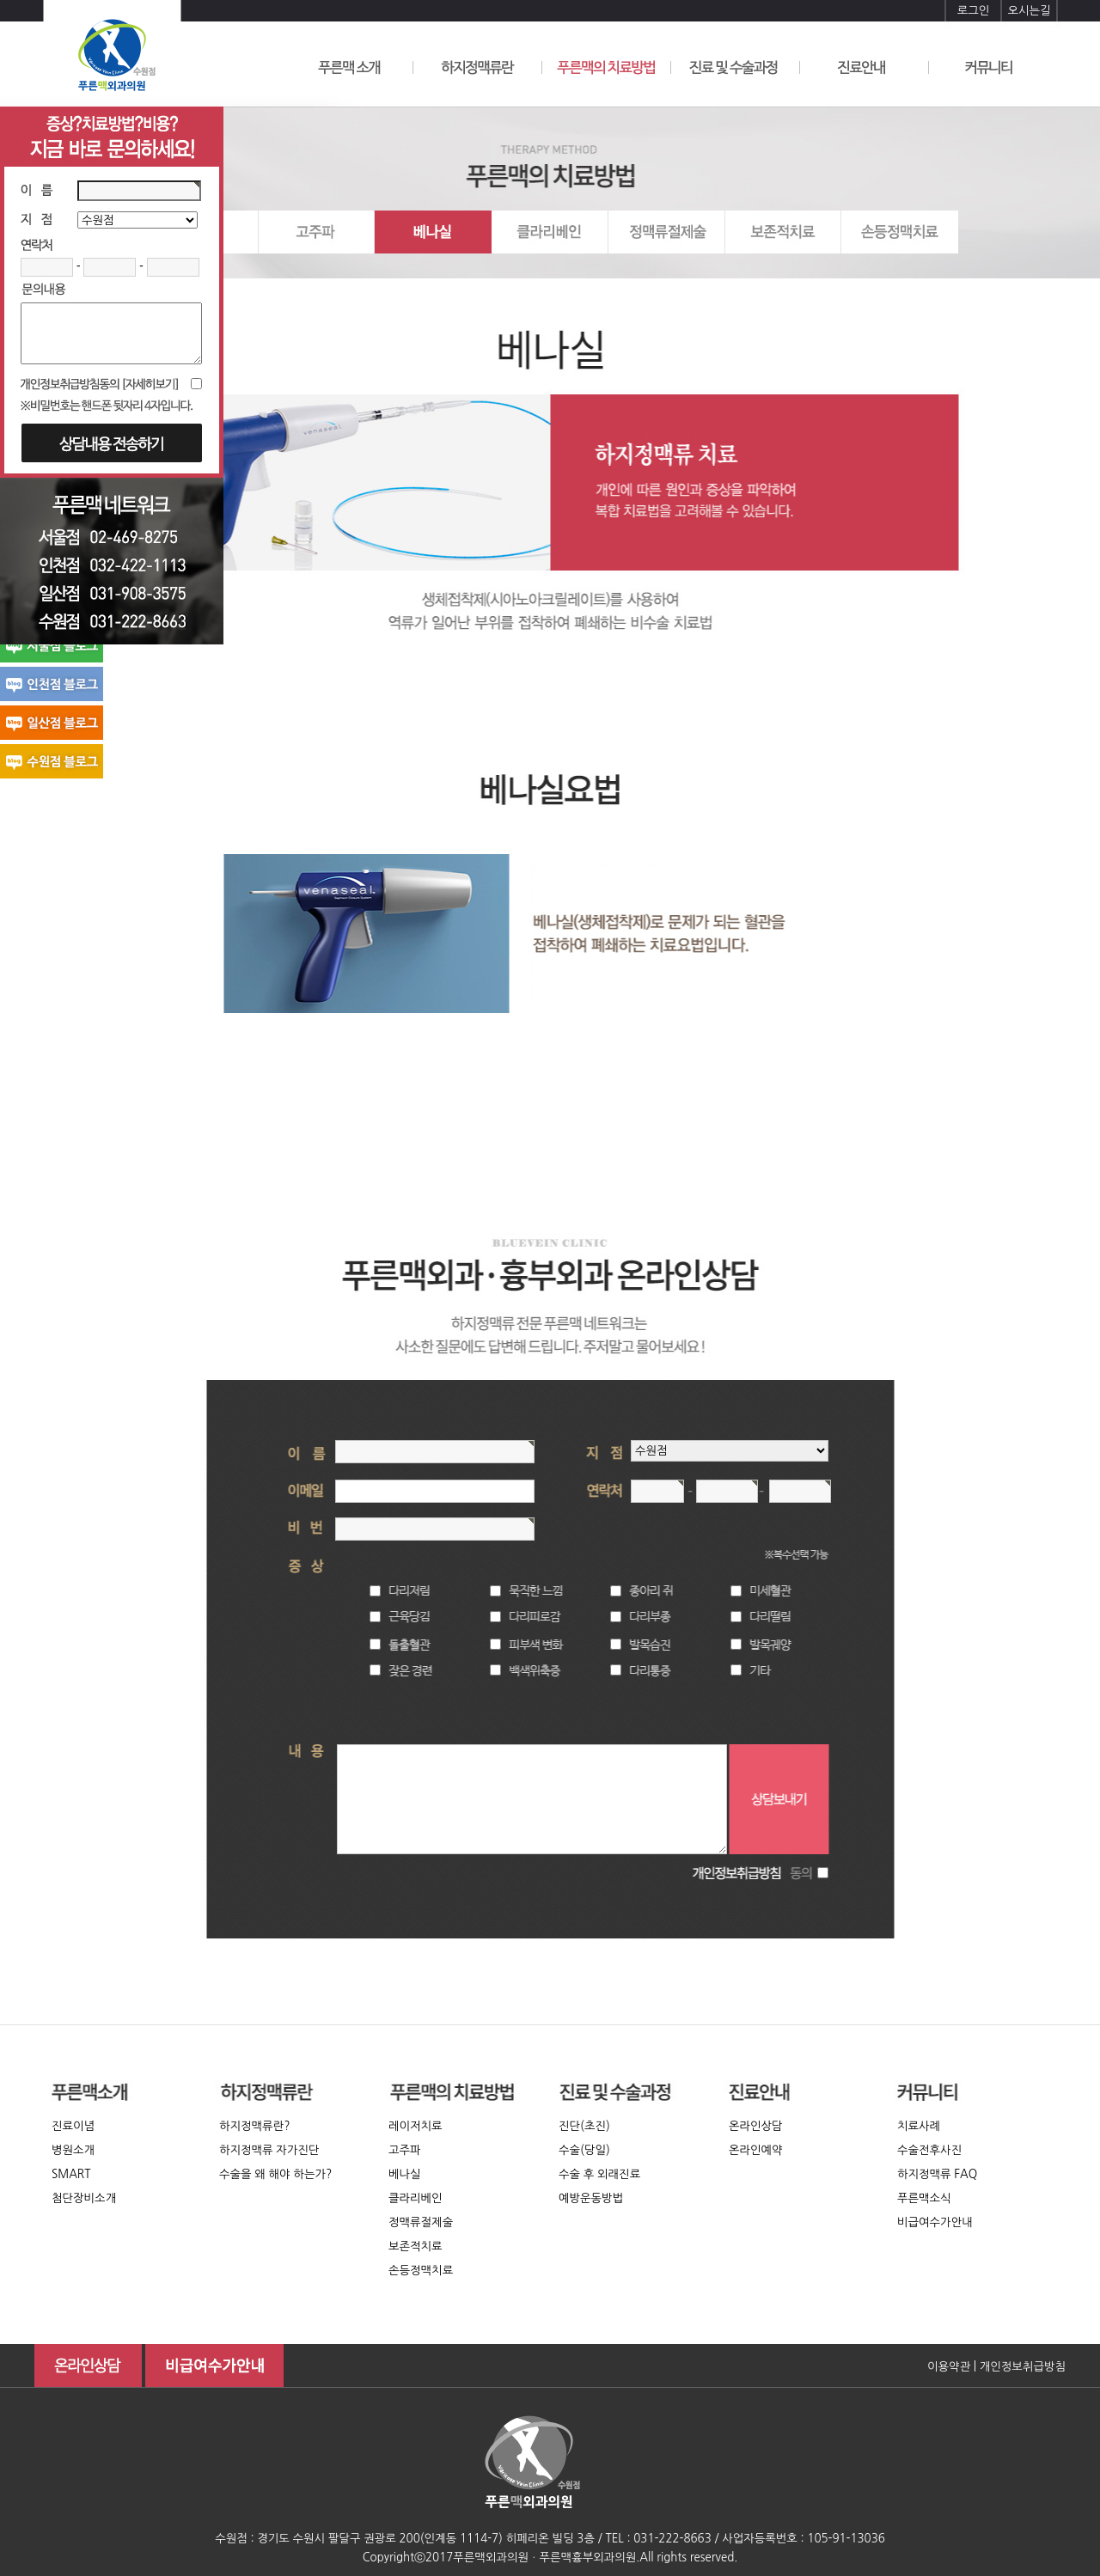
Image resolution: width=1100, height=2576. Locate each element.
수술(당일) (584, 2150)
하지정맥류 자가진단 (269, 2150)
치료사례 (918, 2126)
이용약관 (948, 2366)
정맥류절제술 (420, 2222)
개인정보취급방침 (1023, 2366)
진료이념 (73, 2126)
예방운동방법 (591, 2198)
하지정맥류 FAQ (937, 2174)
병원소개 (73, 2150)
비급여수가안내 (935, 2222)
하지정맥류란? (254, 2126)
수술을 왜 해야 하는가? (275, 2174)
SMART (71, 2174)
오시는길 (1028, 10)
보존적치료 (415, 2246)
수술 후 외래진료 (599, 2174)
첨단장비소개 (84, 2198)
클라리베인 (415, 2198)
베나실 (404, 2174)
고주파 (404, 2150)
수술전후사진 (929, 2150)
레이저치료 (415, 2126)
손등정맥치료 (420, 2270)
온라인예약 (756, 2150)
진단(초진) (584, 2126)
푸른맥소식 (924, 2198)
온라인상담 (756, 2126)
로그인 (973, 10)
